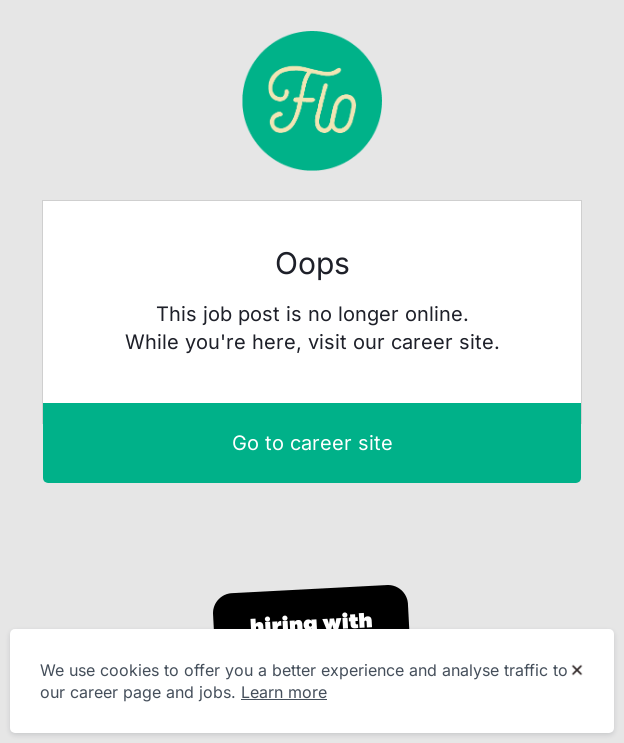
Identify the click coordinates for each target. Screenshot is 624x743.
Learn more (284, 692)
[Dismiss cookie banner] (577, 671)
